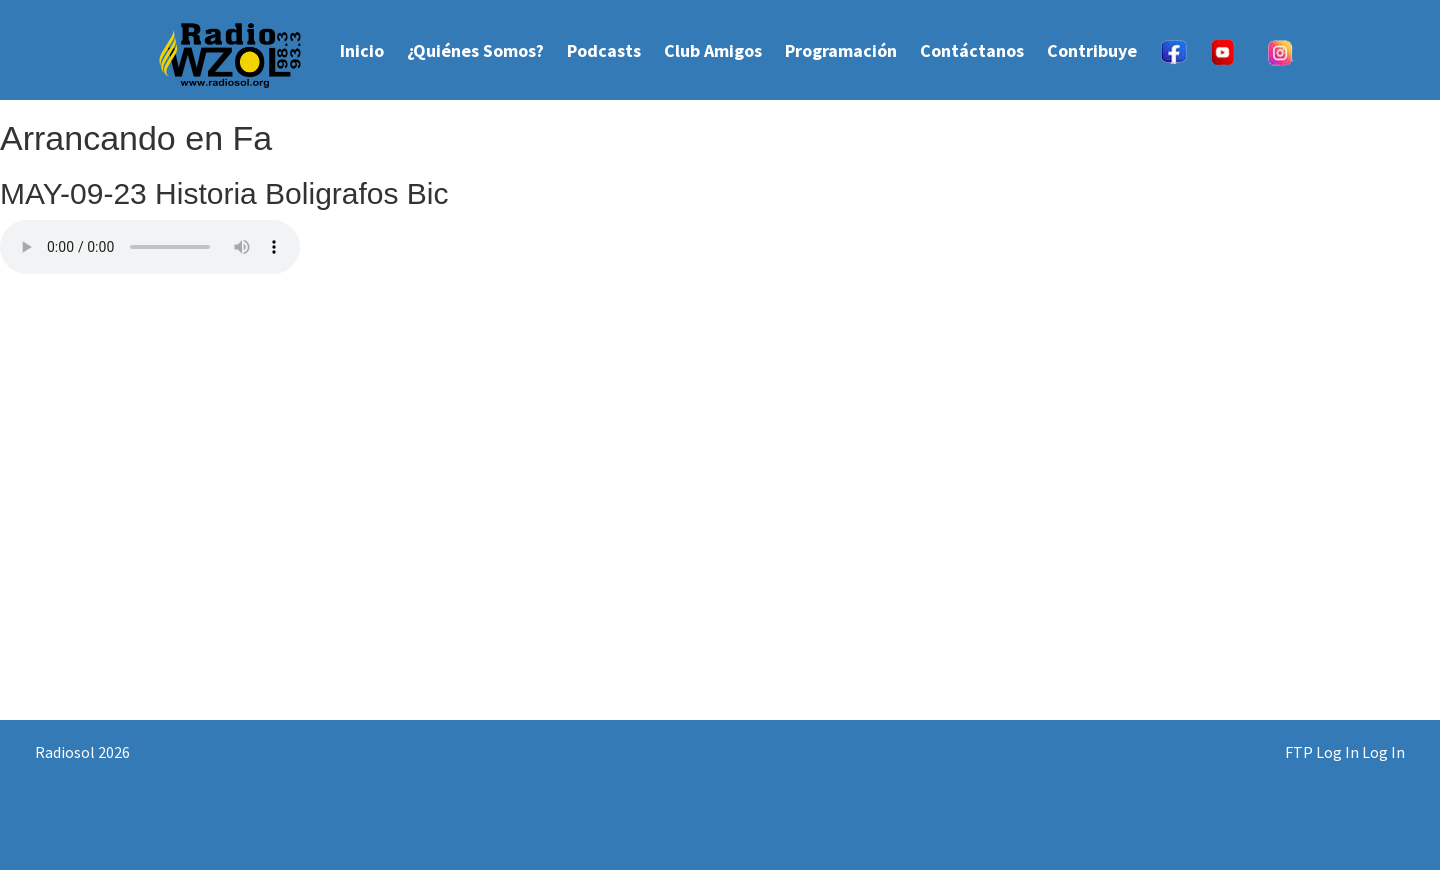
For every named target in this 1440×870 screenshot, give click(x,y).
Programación (841, 50)
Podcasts (604, 50)
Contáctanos (972, 50)
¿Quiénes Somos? (475, 50)
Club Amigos (713, 50)
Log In (1383, 752)
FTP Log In (1322, 752)
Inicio (362, 50)
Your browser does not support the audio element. (150, 247)
